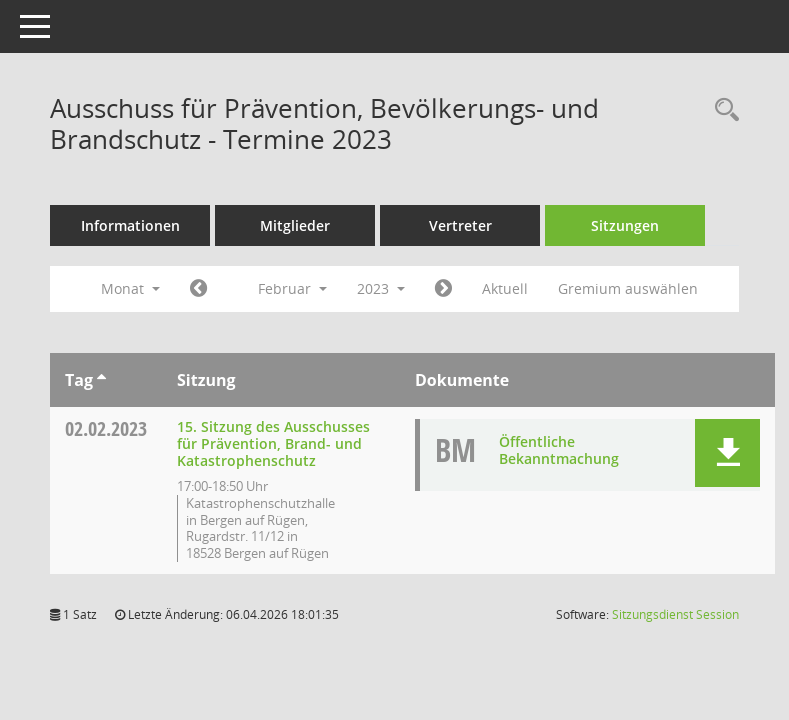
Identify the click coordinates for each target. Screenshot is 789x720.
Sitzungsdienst (675, 614)
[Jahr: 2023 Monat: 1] (198, 289)
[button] (727, 453)
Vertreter (460, 225)
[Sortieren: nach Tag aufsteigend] (101, 380)
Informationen (130, 225)
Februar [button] (292, 288)
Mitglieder (295, 225)
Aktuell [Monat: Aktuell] (505, 288)
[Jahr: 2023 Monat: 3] (443, 289)
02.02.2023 (106, 428)
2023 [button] (381, 288)
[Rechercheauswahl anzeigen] (722, 110)
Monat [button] (130, 288)
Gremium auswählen (628, 288)
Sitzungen (625, 225)
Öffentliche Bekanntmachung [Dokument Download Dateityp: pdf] (559, 450)
